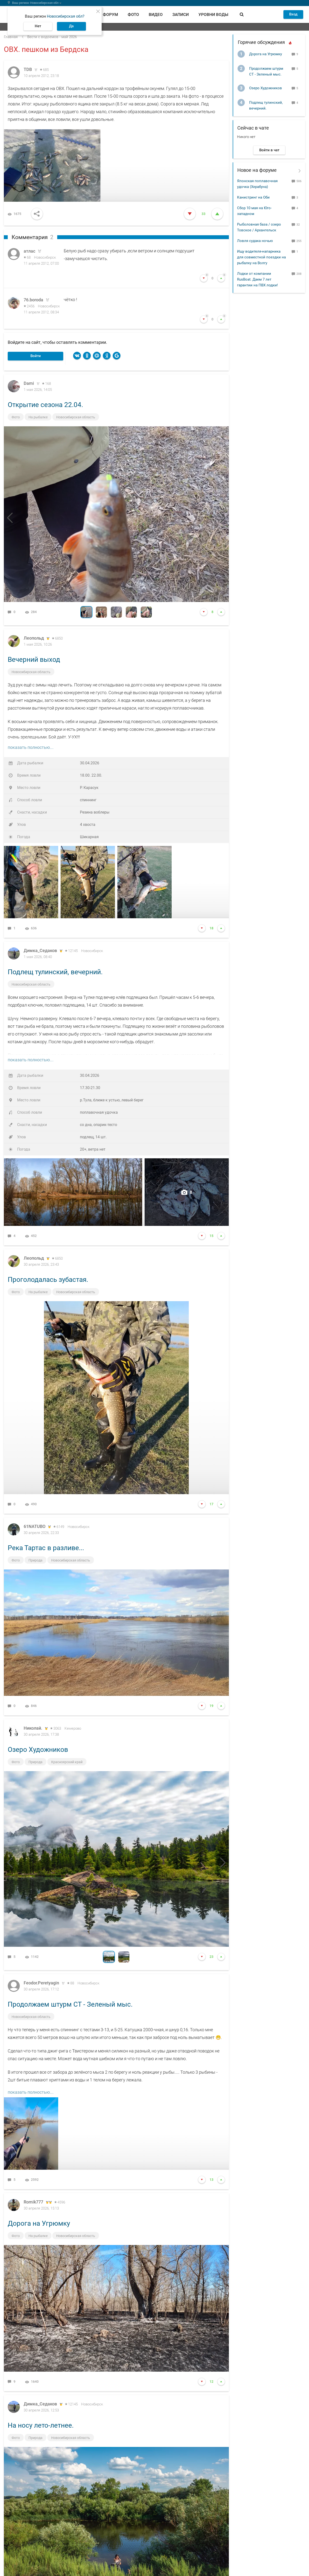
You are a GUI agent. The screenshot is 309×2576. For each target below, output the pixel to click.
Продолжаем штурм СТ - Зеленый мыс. (266, 71)
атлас (29, 251)
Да (71, 26)
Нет (38, 26)
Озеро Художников (265, 88)
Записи (180, 14)
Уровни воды (213, 14)
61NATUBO (34, 1526)
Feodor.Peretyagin (41, 1982)
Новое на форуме (257, 170)
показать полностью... (31, 747)
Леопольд (34, 638)
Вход (293, 14)
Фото (133, 14)
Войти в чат (269, 150)
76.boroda (33, 299)
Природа (35, 1560)
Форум (110, 14)
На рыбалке (38, 417)
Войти (35, 356)
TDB (28, 69)
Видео (156, 14)
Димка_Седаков (40, 950)
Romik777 (33, 2201)
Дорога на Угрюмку (265, 54)
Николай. (33, 1728)
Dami (29, 383)
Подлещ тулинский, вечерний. (266, 105)
